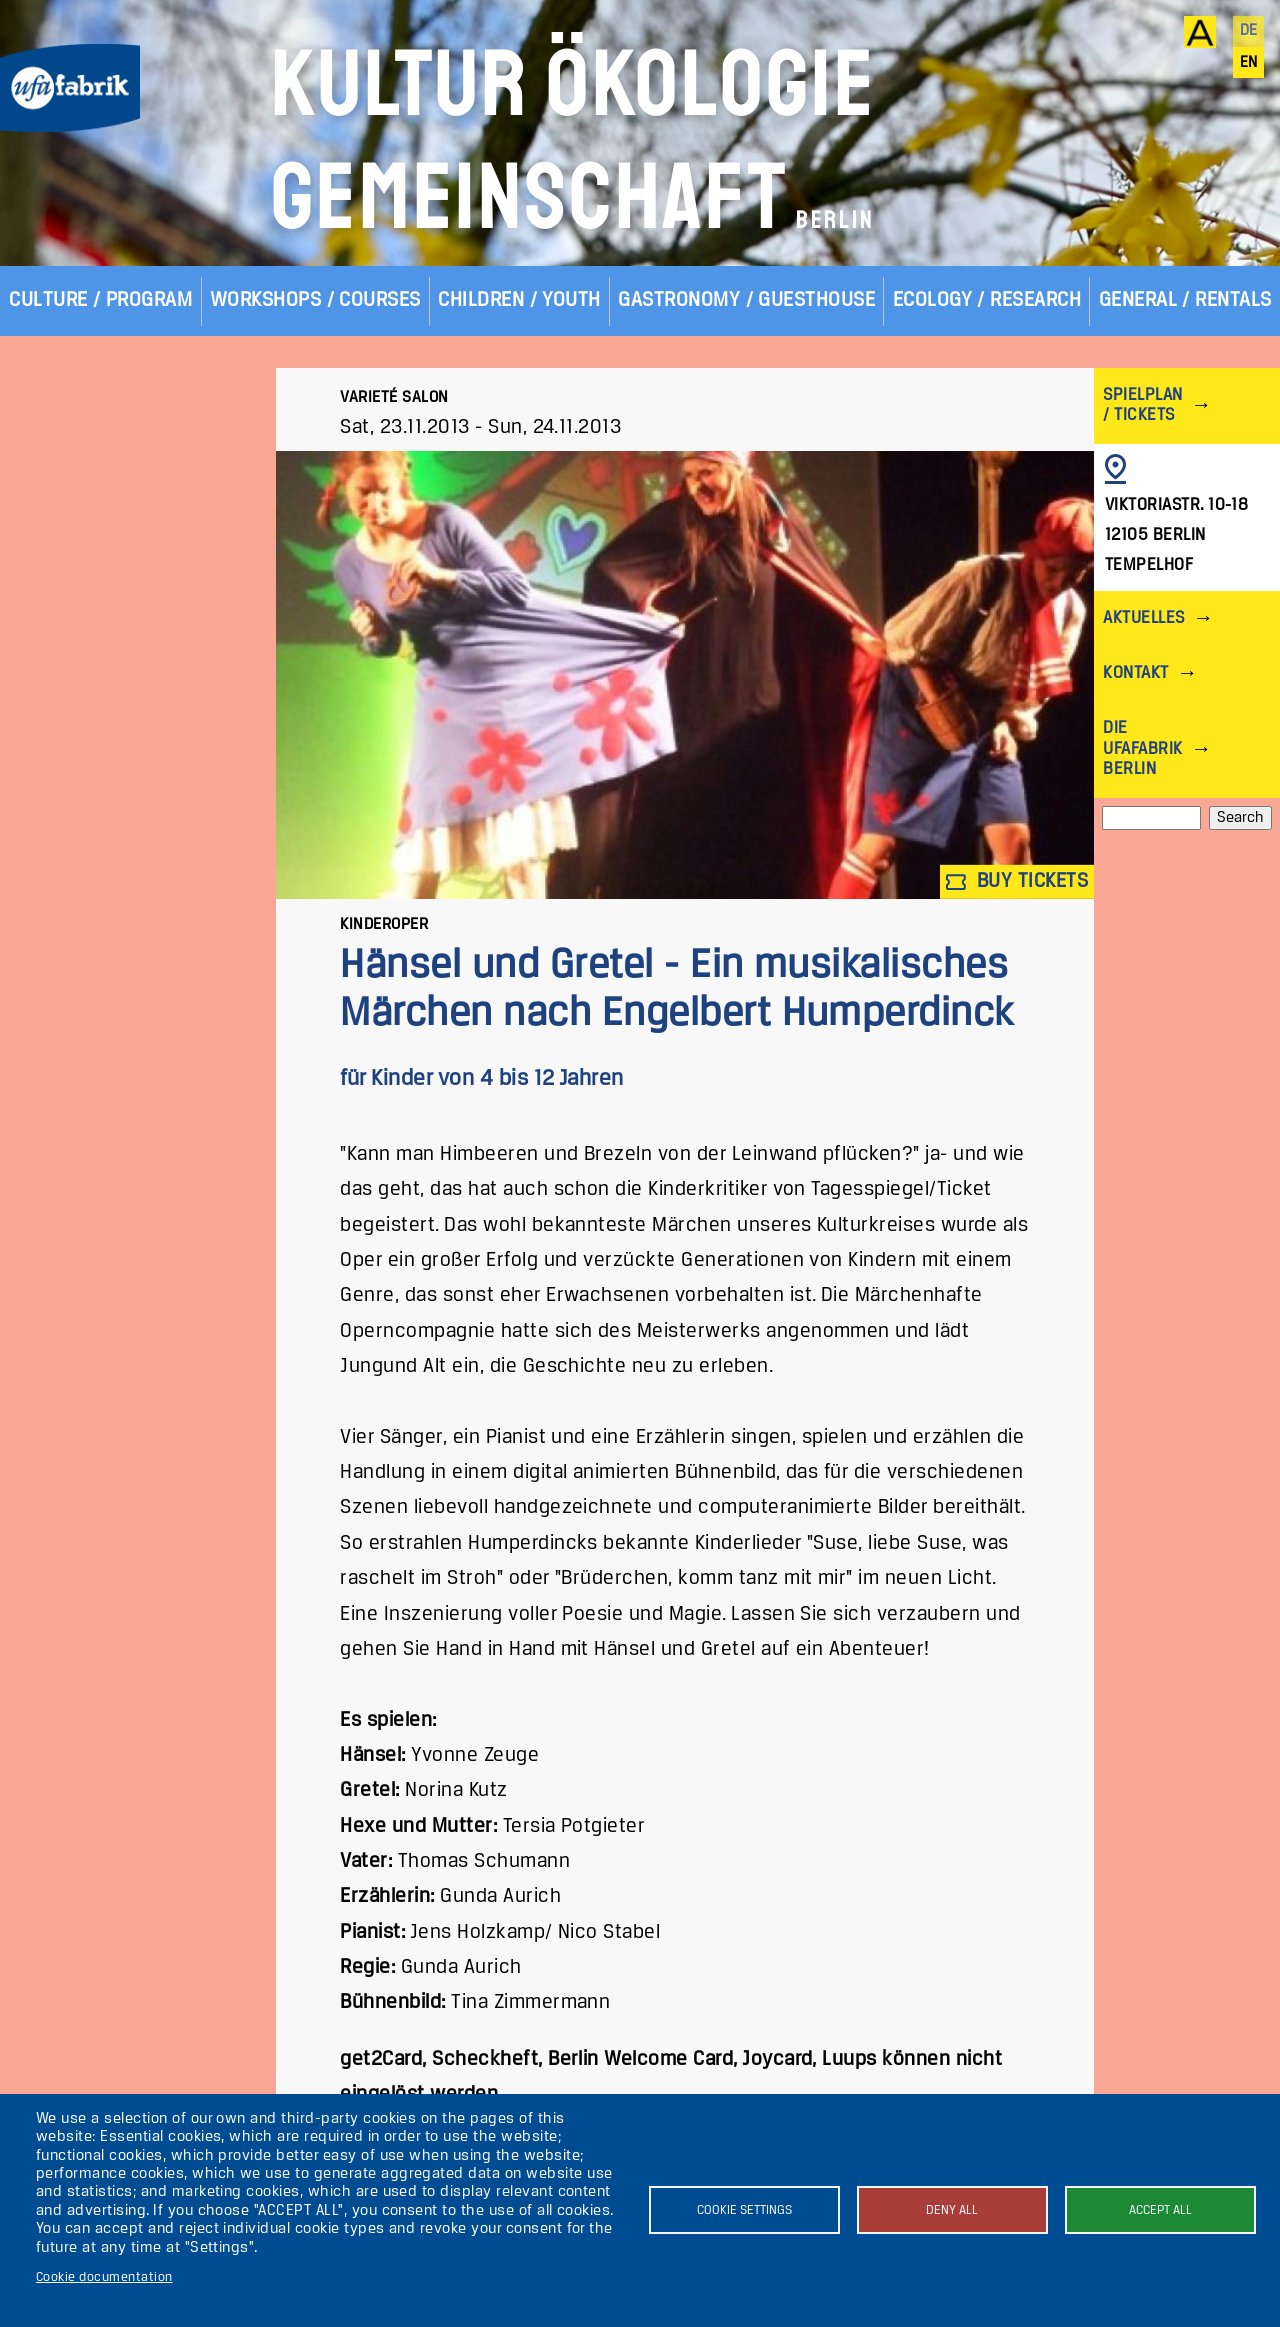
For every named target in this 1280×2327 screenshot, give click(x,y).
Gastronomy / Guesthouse (746, 300)
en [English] (1249, 63)
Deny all (952, 2210)
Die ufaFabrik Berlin (1142, 748)
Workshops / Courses (315, 300)
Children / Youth (519, 300)
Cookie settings (744, 2210)
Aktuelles (1143, 618)
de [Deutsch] (1249, 31)
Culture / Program (100, 300)
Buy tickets (1017, 882)
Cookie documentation (104, 2277)
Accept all (1160, 2210)
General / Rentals (1185, 300)
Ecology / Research (987, 300)
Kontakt (1135, 673)
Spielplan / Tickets (1142, 405)
